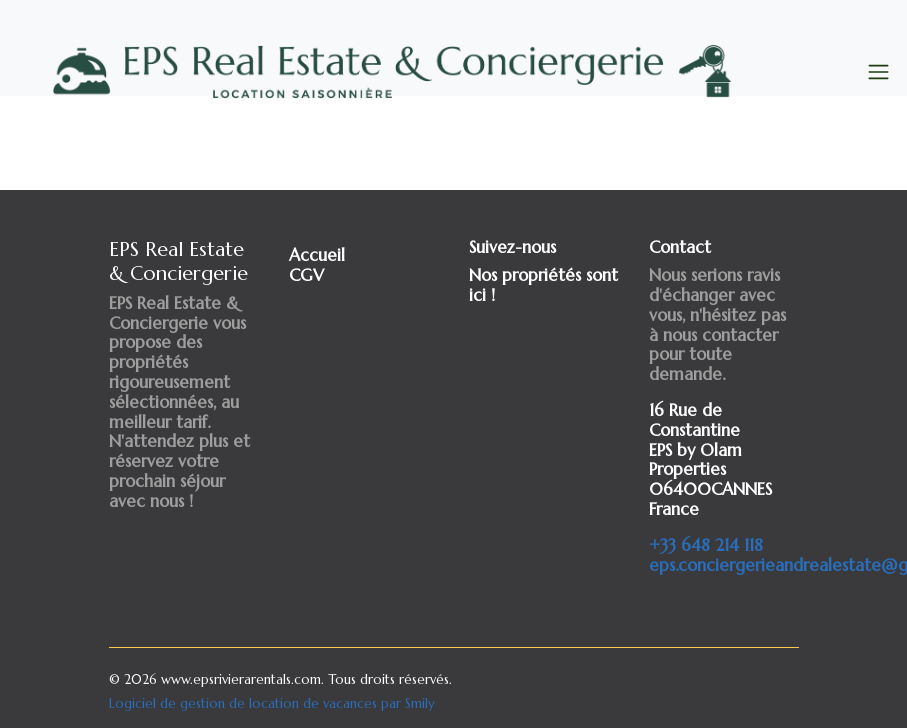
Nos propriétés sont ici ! (543, 285)
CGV (306, 275)
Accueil (317, 255)
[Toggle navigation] (878, 72)
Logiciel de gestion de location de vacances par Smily (272, 703)
